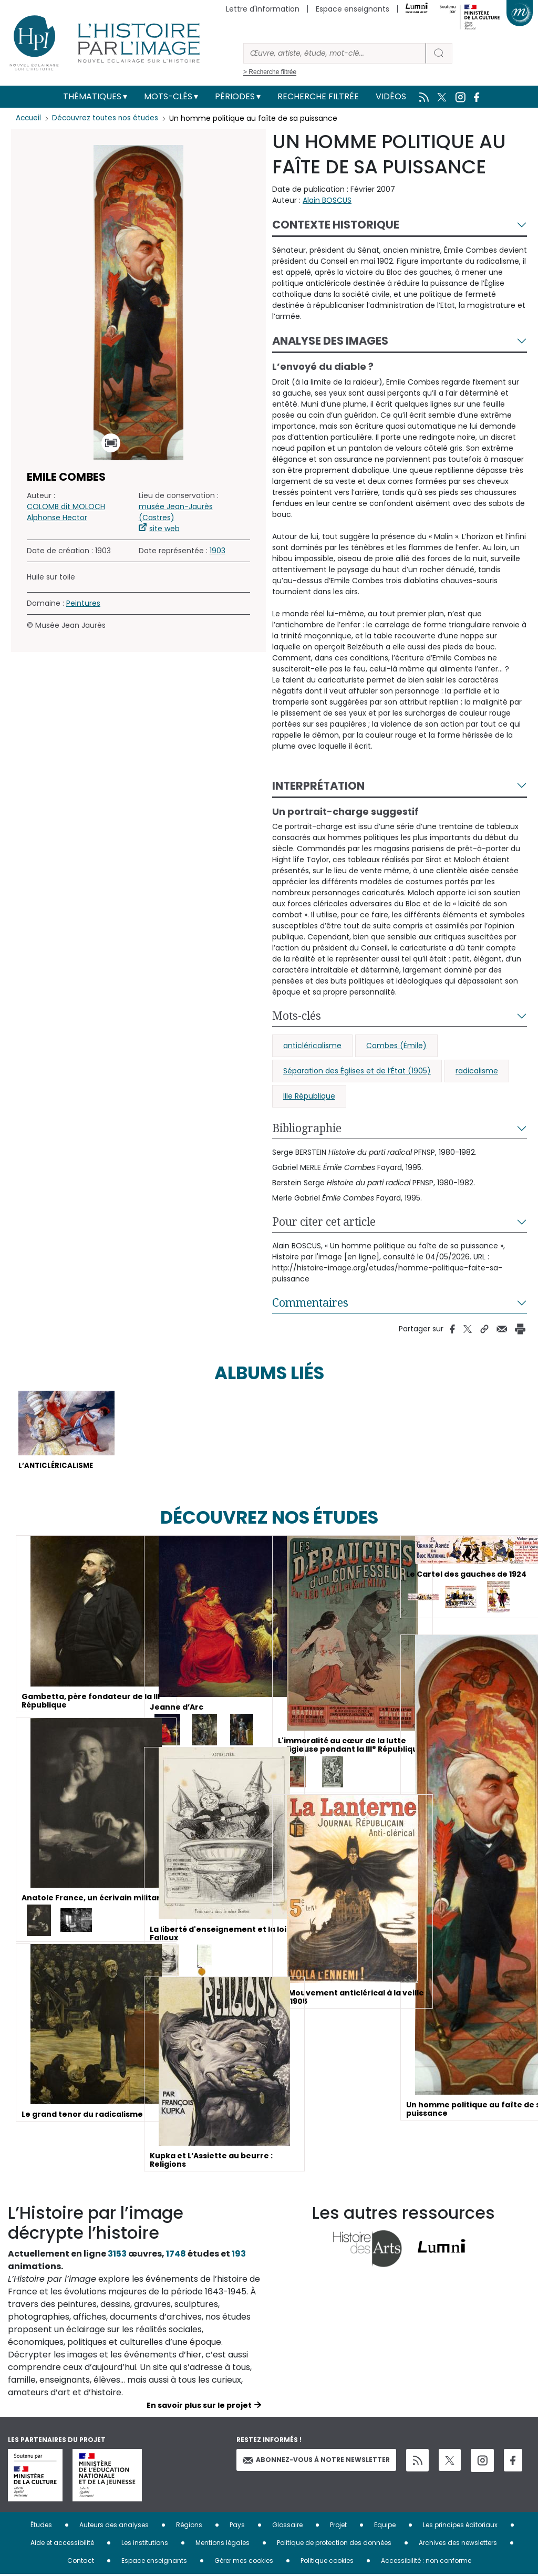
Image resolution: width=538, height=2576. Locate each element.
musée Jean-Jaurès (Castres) (176, 512)
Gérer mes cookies (243, 2562)
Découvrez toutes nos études (108, 118)
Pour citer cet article (324, 1221)
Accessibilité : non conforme (426, 2562)
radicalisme (477, 1070)
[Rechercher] (334, 53)
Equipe (385, 2526)
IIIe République (309, 1096)
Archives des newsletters (458, 2544)
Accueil (29, 118)
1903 (217, 550)
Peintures (83, 603)
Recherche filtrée (318, 96)
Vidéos (391, 96)
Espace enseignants (352, 9)
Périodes (235, 96)
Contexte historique (335, 224)
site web (164, 528)
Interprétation (318, 785)
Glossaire (287, 2526)
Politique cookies (327, 2562)
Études (41, 2526)
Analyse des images (330, 340)
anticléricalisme (312, 1045)
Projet (338, 2526)
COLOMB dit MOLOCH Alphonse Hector (66, 512)
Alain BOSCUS (327, 200)
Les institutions (144, 2544)
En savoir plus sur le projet (199, 2407)
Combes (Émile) (396, 1045)
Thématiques (92, 96)
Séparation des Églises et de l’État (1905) (357, 1070)
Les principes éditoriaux (460, 2526)
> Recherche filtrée (269, 72)
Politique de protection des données (334, 2544)
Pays (237, 2526)
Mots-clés (168, 96)
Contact (80, 2562)
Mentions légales (222, 2544)
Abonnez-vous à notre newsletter (316, 2461)
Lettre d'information (262, 9)
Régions (189, 2526)
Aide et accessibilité (62, 2544)
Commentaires (310, 1302)
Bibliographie (307, 1128)
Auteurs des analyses (114, 2526)
